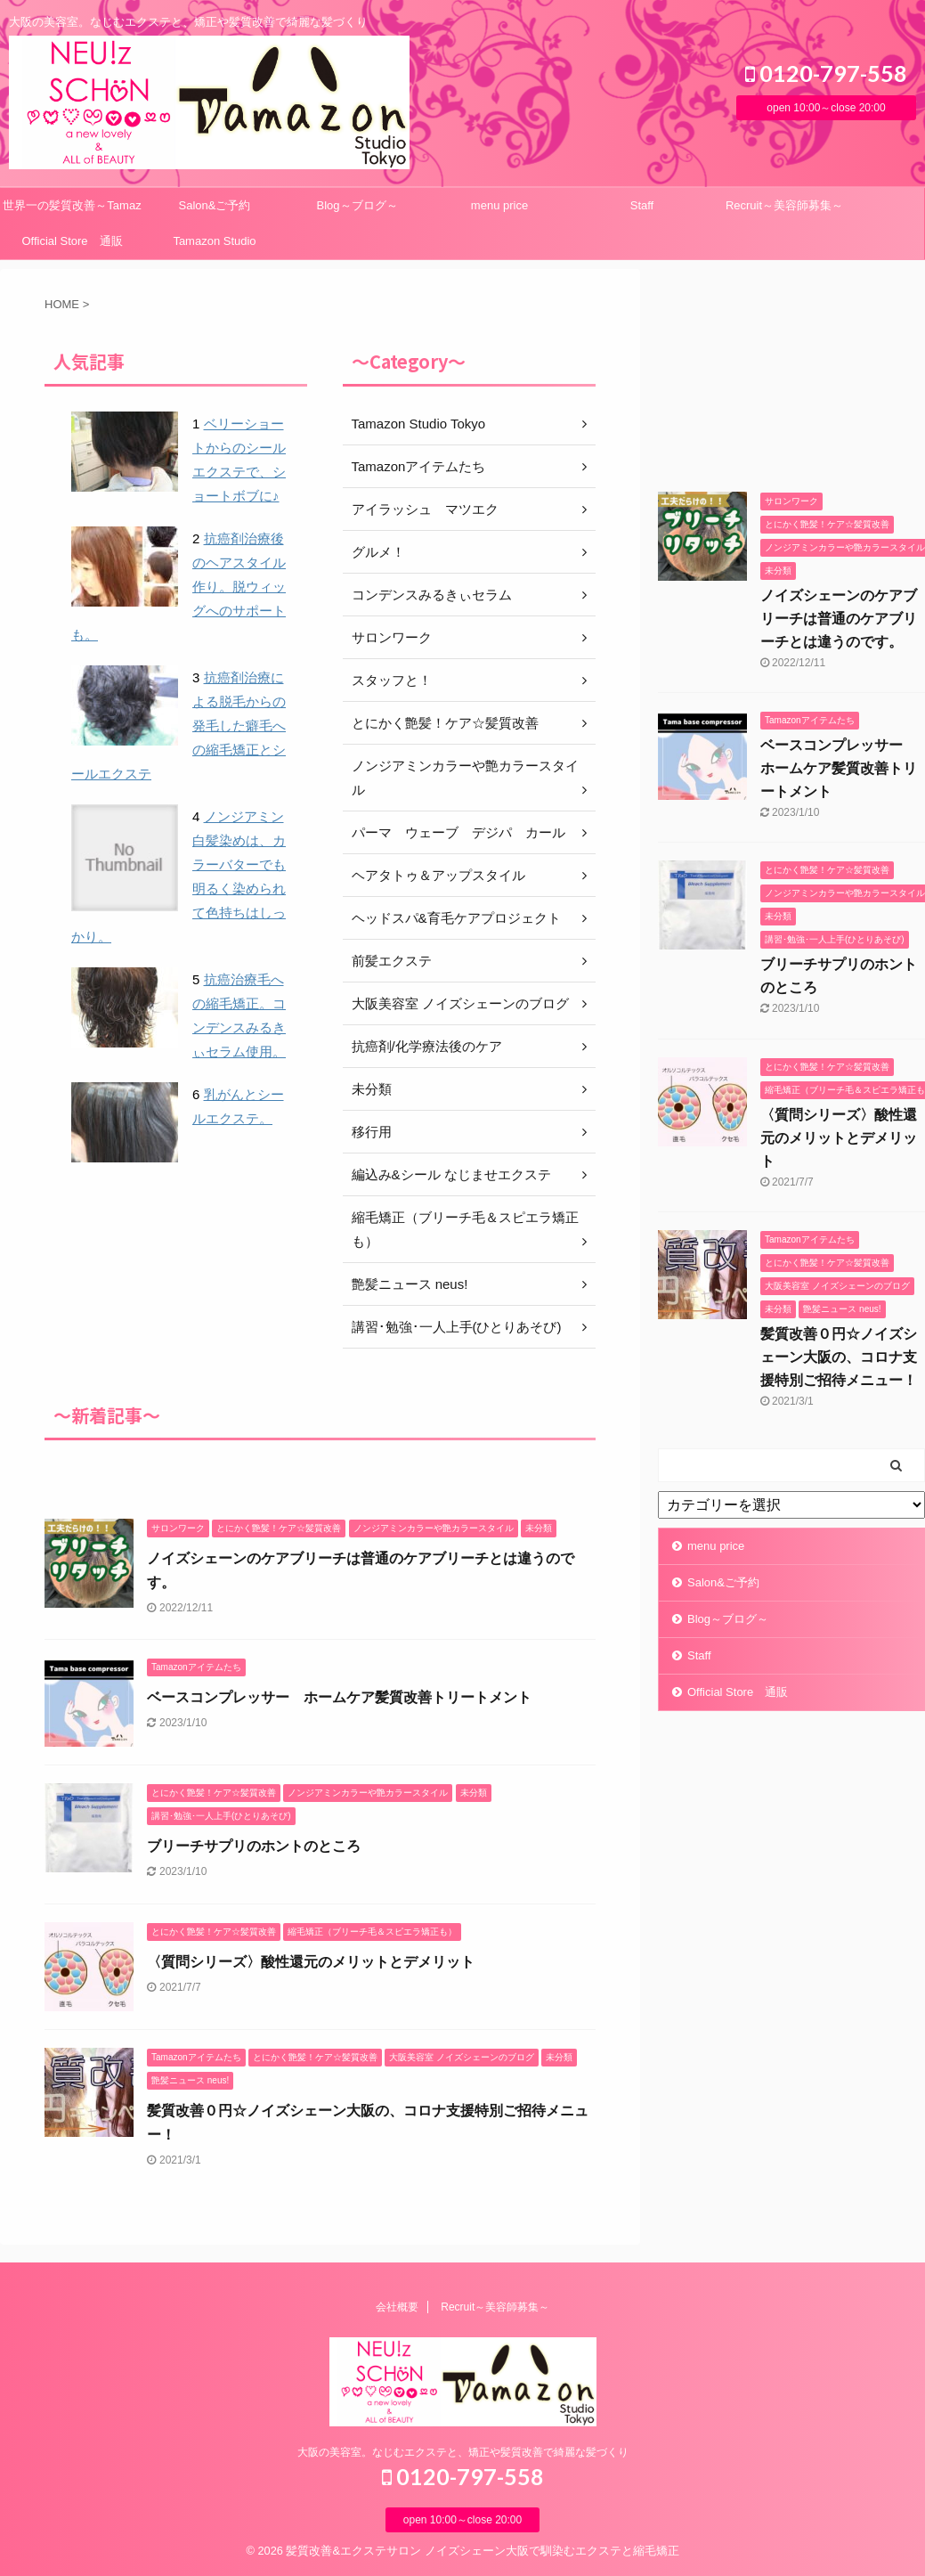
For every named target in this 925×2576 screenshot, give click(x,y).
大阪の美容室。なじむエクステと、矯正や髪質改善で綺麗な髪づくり (463, 2452)
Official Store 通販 (71, 241)
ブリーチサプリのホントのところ (254, 1846)
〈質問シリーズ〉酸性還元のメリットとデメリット (311, 1961)
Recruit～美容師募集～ (784, 205)
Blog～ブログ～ (356, 205)
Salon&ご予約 (215, 205)
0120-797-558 (826, 73)
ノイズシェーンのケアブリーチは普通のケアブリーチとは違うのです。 (838, 618)
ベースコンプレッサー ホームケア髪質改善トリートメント (339, 1697)
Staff (642, 205)
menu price (499, 205)
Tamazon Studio (214, 241)
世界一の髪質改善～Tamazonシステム (72, 211)
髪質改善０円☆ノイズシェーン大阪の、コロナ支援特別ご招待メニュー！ (838, 1357)
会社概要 (397, 2307)
